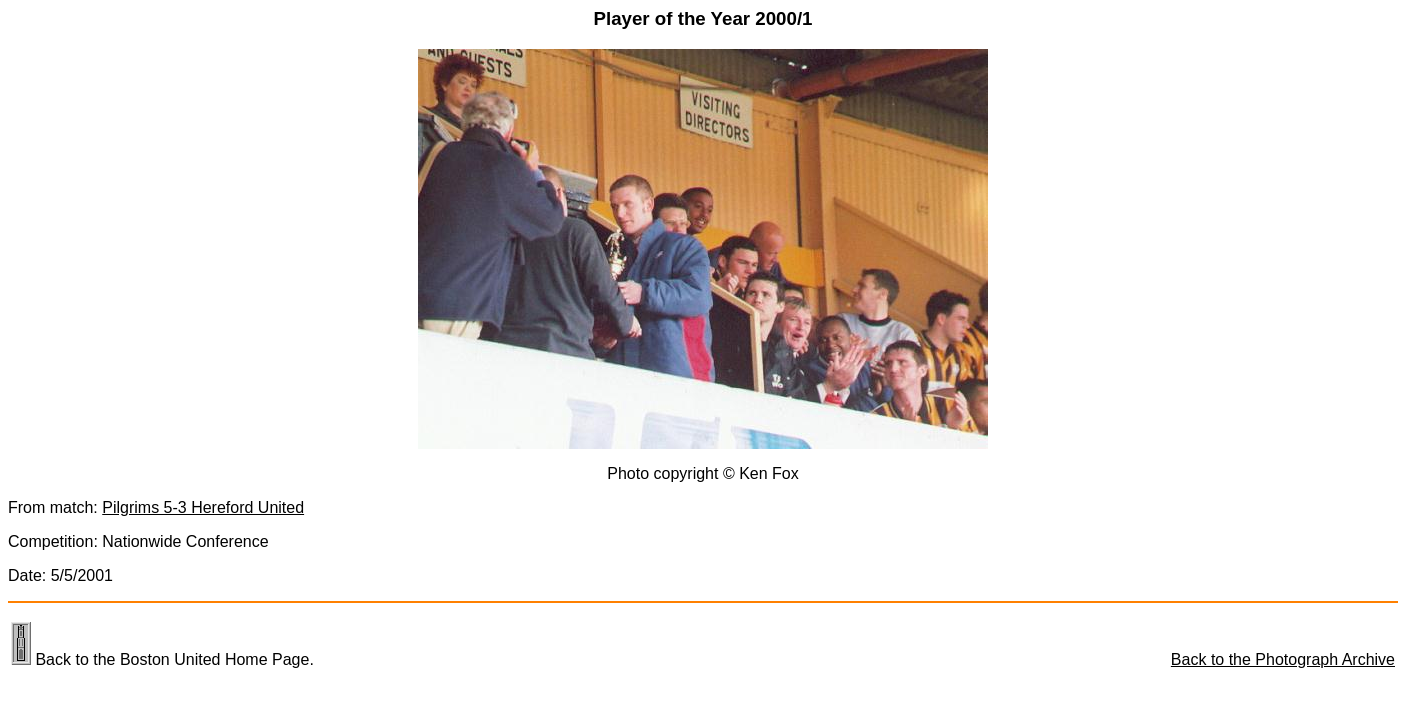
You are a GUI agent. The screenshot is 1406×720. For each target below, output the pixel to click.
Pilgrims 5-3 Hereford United (203, 507)
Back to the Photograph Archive (1283, 659)
